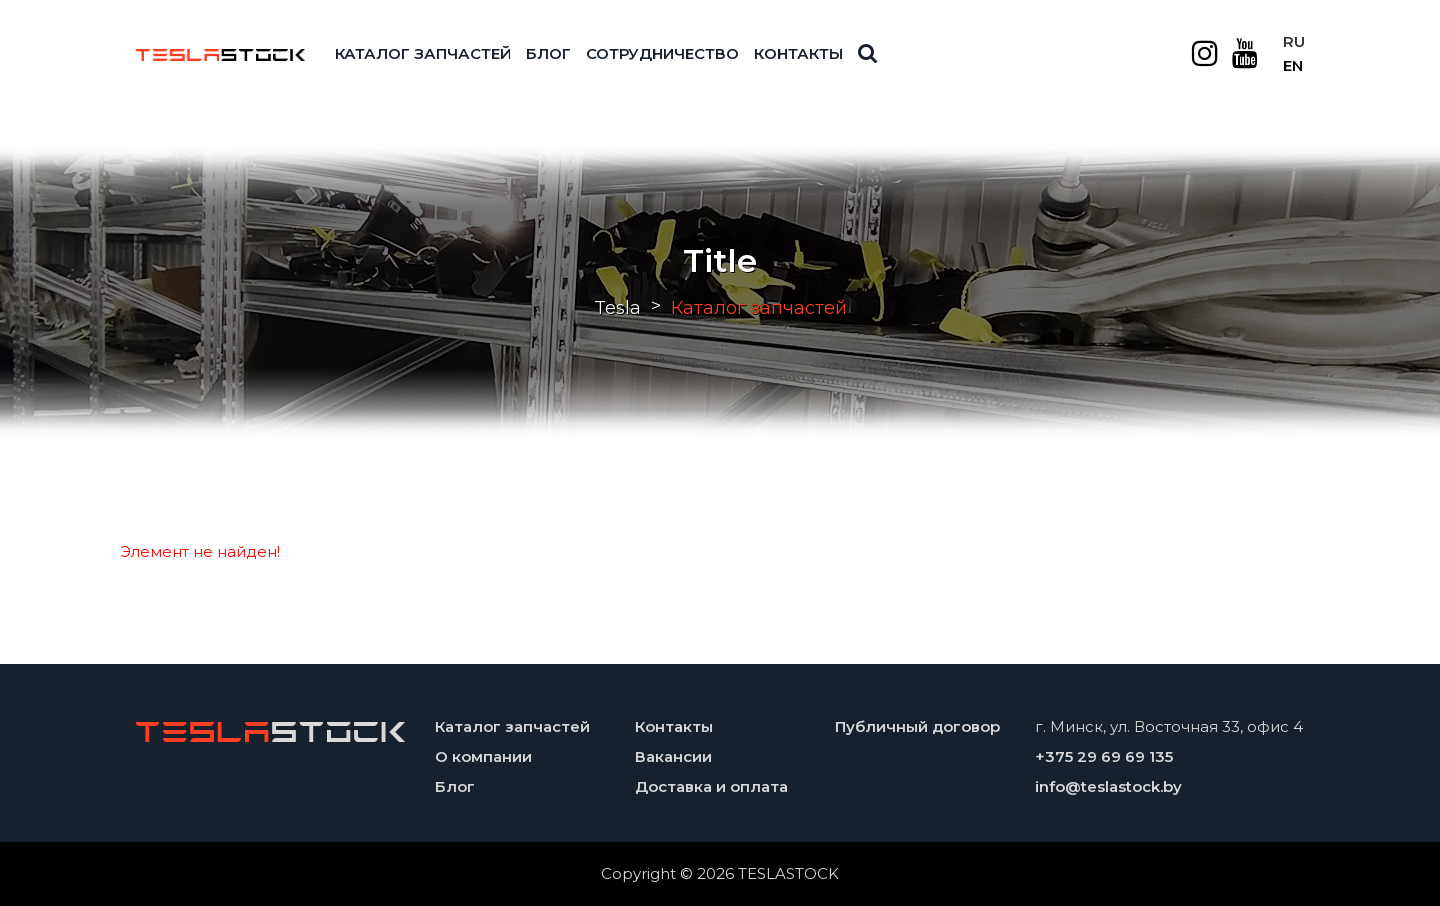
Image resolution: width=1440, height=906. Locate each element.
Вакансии (673, 756)
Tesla (617, 308)
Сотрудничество (662, 53)
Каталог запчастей (423, 53)
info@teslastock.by (1108, 786)
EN (1293, 65)
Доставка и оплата (711, 786)
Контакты (798, 53)
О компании (483, 756)
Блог (548, 53)
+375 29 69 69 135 (1104, 756)
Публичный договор (917, 726)
